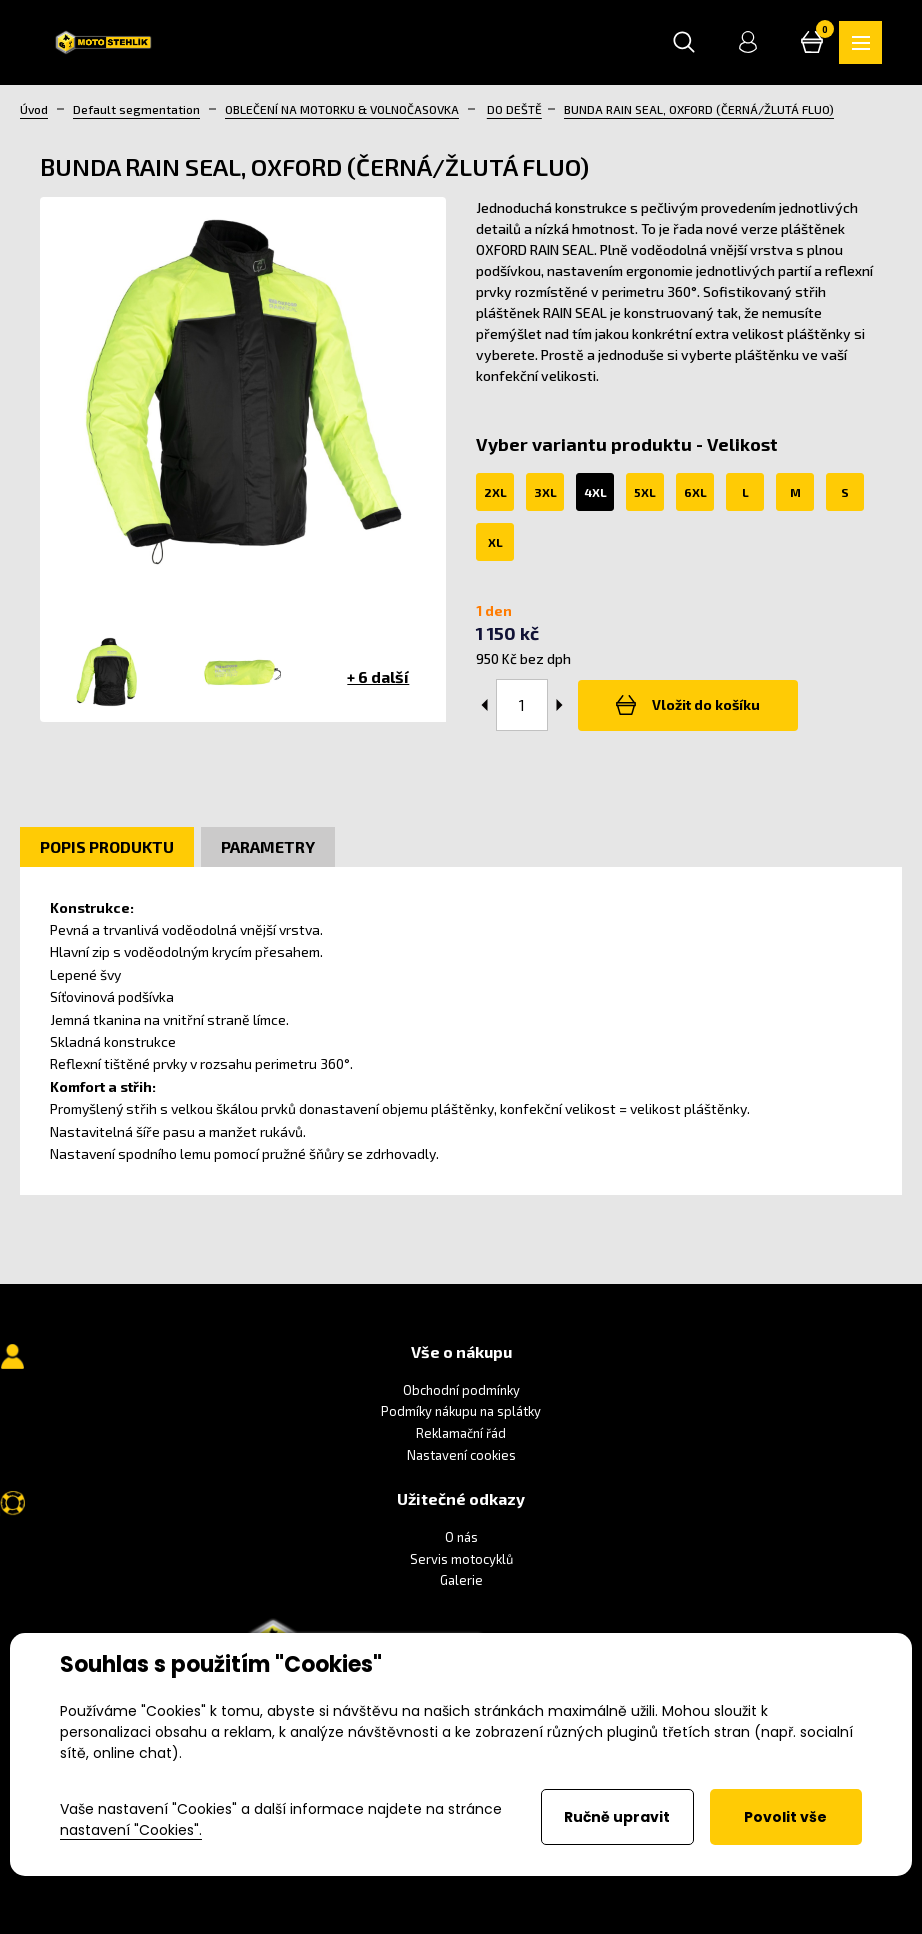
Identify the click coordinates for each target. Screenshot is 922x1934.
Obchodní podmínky (461, 1391)
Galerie (461, 1581)
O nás (461, 1538)
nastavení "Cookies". (131, 1830)
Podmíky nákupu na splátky (461, 1412)
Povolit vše (785, 1817)
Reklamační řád (461, 1434)
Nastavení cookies (461, 1455)
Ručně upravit (617, 1817)
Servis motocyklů (461, 1560)
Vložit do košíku (690, 706)
